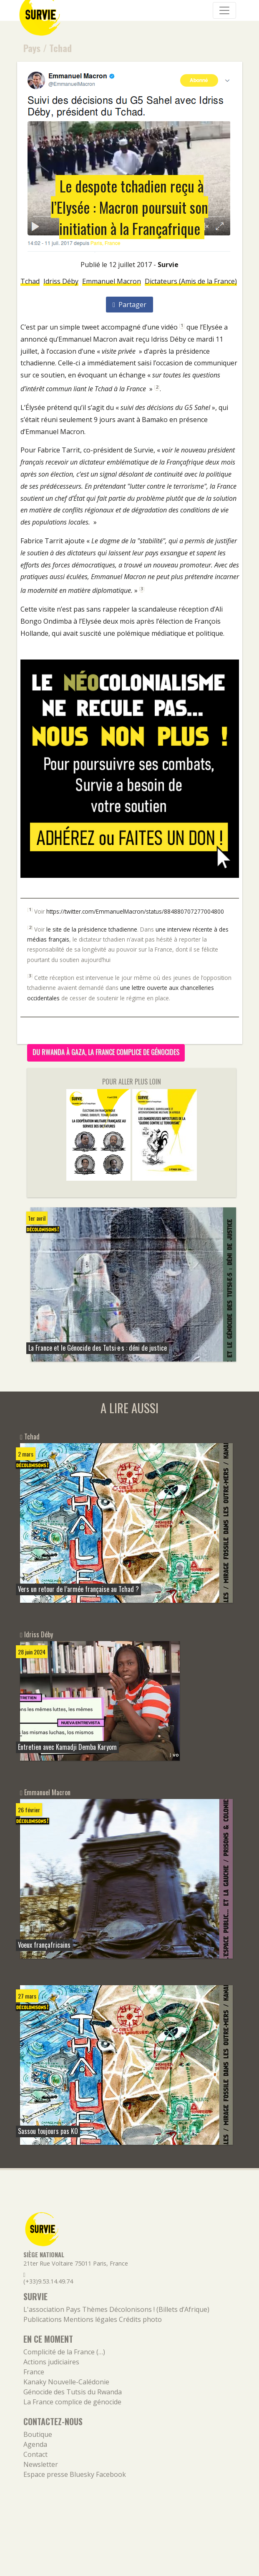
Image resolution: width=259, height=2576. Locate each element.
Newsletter (40, 2464)
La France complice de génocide (72, 2401)
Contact (35, 2454)
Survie (168, 264)
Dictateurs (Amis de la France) (191, 281)
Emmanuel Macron (111, 281)
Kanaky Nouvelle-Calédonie (66, 2381)
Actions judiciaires (51, 2361)
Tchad (60, 48)
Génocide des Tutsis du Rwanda (72, 2391)
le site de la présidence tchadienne (91, 929)
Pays (31, 48)
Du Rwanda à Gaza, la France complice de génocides (106, 1052)
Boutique (37, 2434)
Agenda (35, 2444)
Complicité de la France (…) (64, 2351)
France (33, 2371)
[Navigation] (224, 10)
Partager (129, 304)
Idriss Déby (60, 281)
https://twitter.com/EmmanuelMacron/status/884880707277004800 (135, 911)
